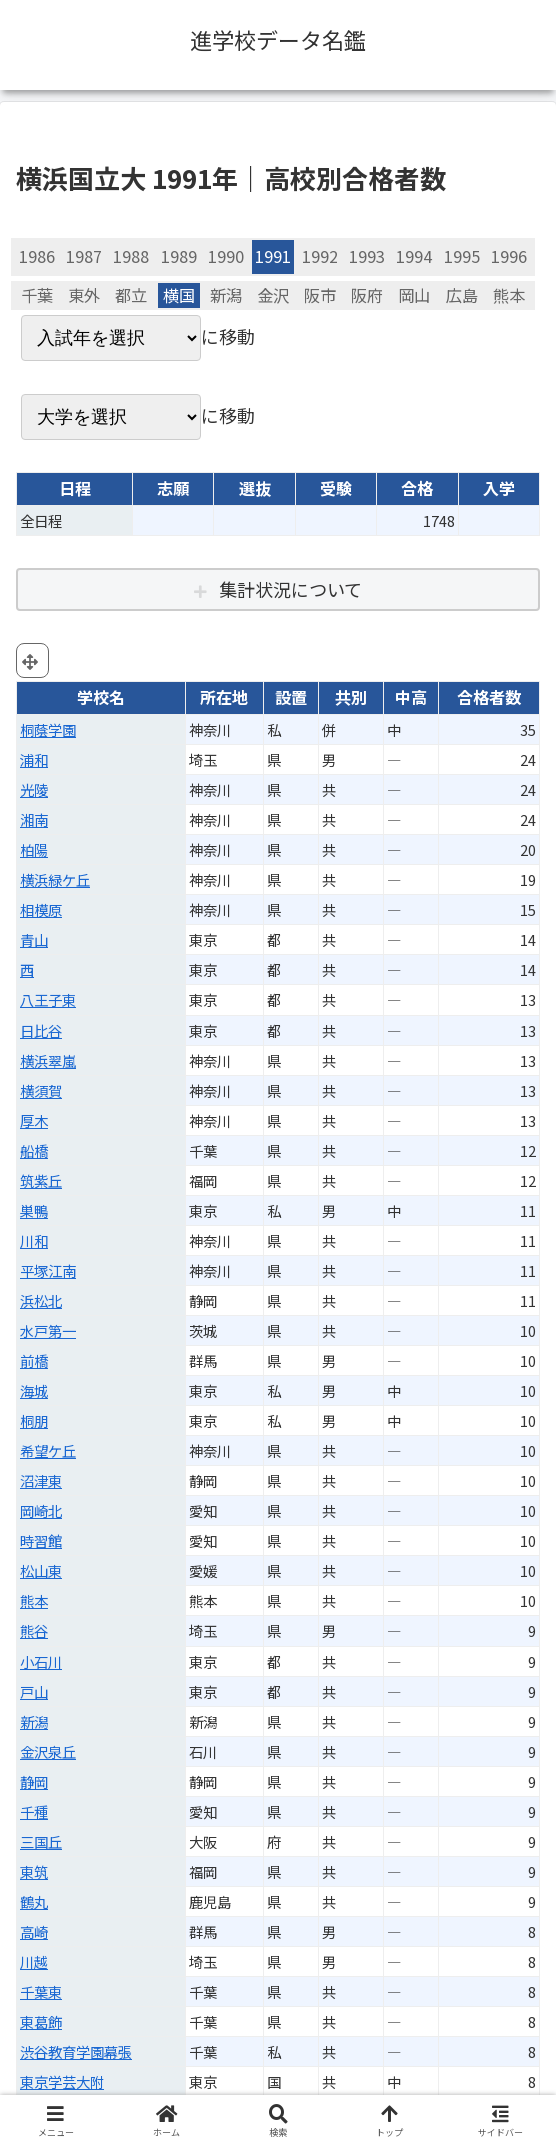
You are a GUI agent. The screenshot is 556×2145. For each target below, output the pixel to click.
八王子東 (48, 999)
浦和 (34, 759)
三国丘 (41, 1841)
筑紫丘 (41, 1180)
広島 (462, 296)
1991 (273, 256)
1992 (320, 256)
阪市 (320, 296)
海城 (34, 1390)
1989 (179, 256)
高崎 (34, 1931)
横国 (179, 296)
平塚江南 (48, 1270)
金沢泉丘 (48, 1751)
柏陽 (34, 849)
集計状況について (290, 589)
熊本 (509, 296)
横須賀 (41, 1090)
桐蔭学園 (48, 729)
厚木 (34, 1120)
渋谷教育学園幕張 (76, 2051)
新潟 (226, 296)
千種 (34, 1811)
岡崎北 (41, 1510)
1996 (509, 256)
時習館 (41, 1540)
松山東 (41, 1570)
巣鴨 (34, 1210)
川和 (34, 1240)
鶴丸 (34, 1901)
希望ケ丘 (48, 1450)
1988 (131, 256)
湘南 (34, 819)
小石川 (41, 1661)
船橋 (34, 1150)
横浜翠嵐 (48, 1060)
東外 (84, 296)
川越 (34, 1961)
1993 (367, 256)
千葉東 (41, 1991)
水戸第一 (48, 1330)
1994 (414, 256)
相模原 (41, 909)
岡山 (414, 296)
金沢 (273, 296)
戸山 (34, 1691)
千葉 (37, 296)
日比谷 (41, 1030)
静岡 (34, 1781)
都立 (131, 296)
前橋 (34, 1360)
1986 (37, 256)
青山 (34, 939)
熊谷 (34, 1630)
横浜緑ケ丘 (55, 879)
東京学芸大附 (62, 2081)
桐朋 (34, 1420)
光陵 (34, 789)
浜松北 (41, 1300)
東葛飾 (41, 2021)
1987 (84, 256)
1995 (462, 256)
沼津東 (41, 1480)
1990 (226, 256)
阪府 (367, 296)
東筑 (34, 1871)
